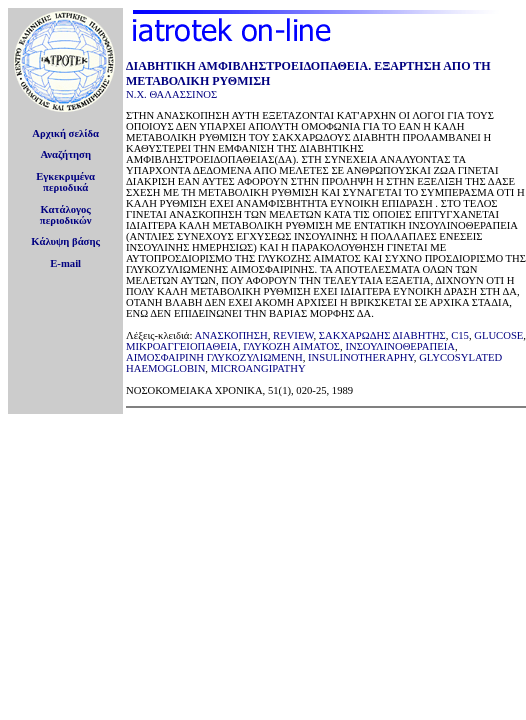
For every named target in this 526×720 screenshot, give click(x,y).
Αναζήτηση (65, 154)
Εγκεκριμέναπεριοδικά (65, 182)
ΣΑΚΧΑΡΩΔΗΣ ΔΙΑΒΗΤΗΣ (382, 335)
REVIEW (293, 335)
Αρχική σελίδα (65, 133)
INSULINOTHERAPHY (361, 357)
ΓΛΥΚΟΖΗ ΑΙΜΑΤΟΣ (291, 346)
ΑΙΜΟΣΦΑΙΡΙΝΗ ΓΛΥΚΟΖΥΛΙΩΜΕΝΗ (214, 357)
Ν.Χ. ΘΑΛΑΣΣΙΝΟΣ (171, 94)
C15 (460, 335)
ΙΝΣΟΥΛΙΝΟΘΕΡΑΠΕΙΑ (400, 346)
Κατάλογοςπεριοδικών (66, 215)
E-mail (65, 263)
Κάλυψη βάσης (65, 241)
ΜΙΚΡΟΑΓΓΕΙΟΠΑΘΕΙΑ (182, 346)
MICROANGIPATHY (258, 368)
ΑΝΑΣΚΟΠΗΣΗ (230, 335)
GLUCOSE (498, 335)
